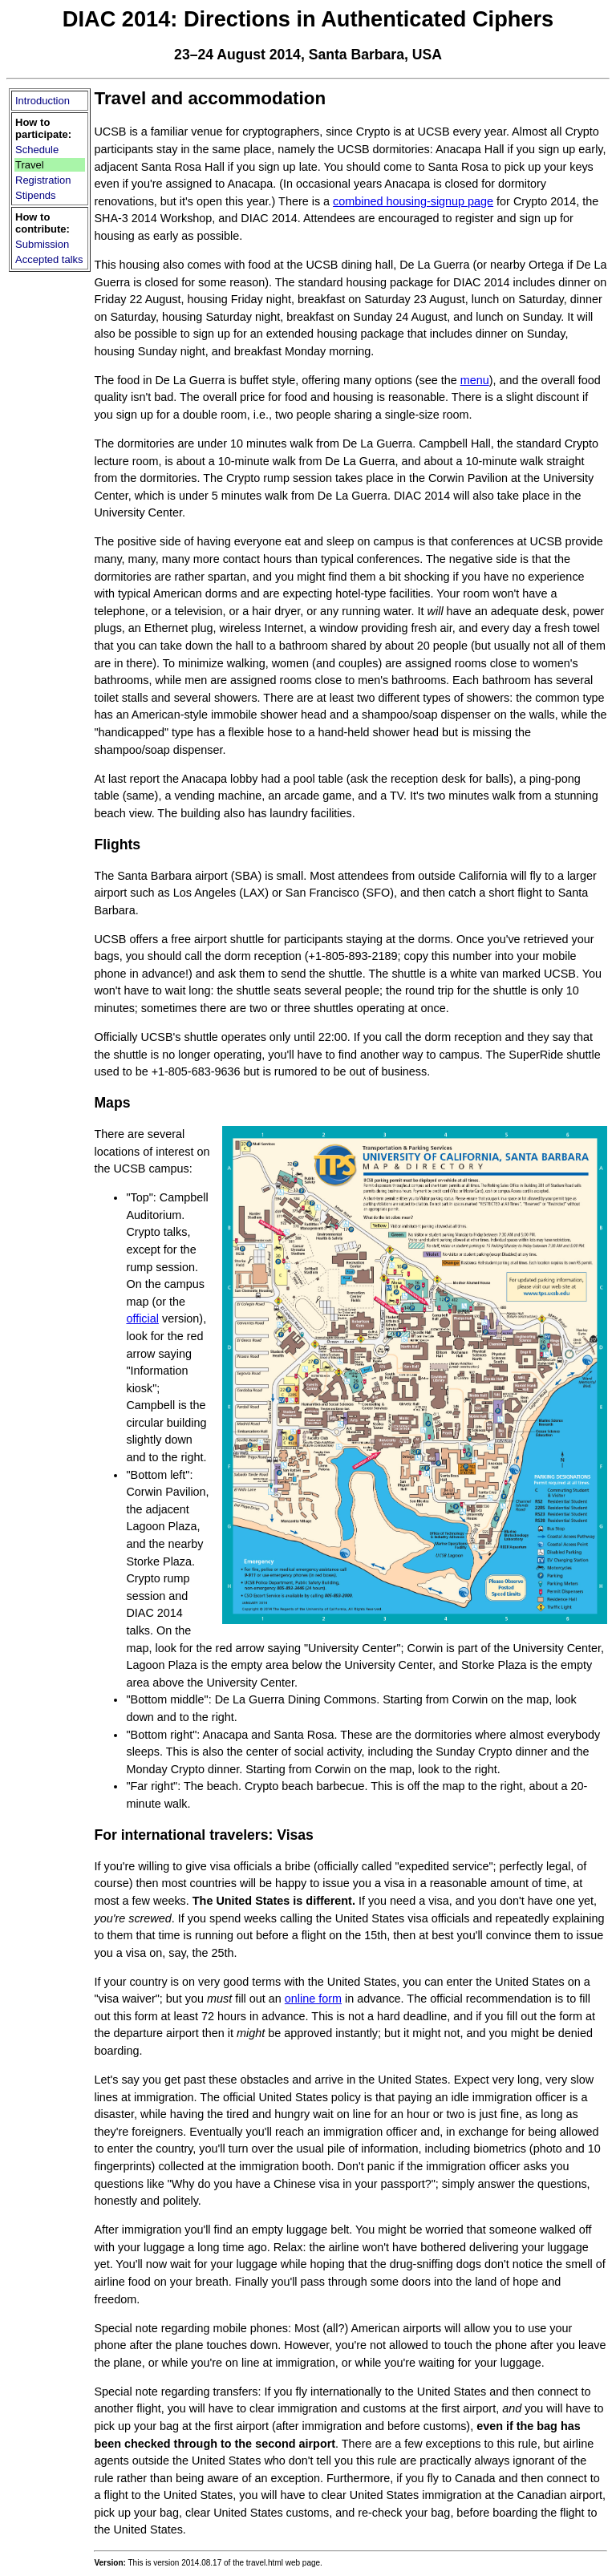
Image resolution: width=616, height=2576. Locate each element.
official (142, 1318)
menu (474, 380)
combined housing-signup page (413, 201)
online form (313, 1998)
